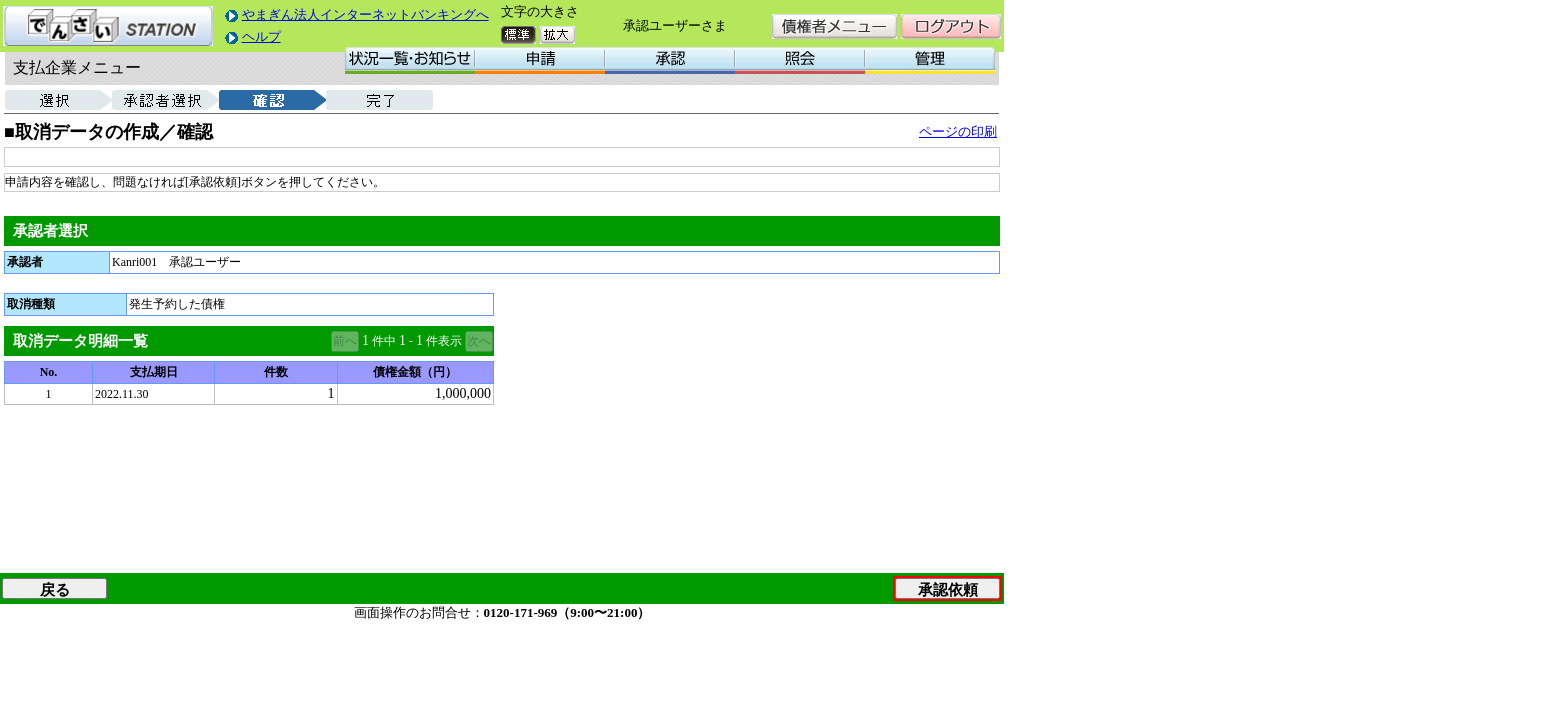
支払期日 (154, 372)
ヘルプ (261, 36)
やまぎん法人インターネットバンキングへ (365, 14)
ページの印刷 (958, 131)
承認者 (25, 262)
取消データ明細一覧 (80, 341)
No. (49, 372)
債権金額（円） (415, 372)
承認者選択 (50, 231)
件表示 (444, 341)
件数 (276, 372)
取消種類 (31, 304)
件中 (384, 341)
